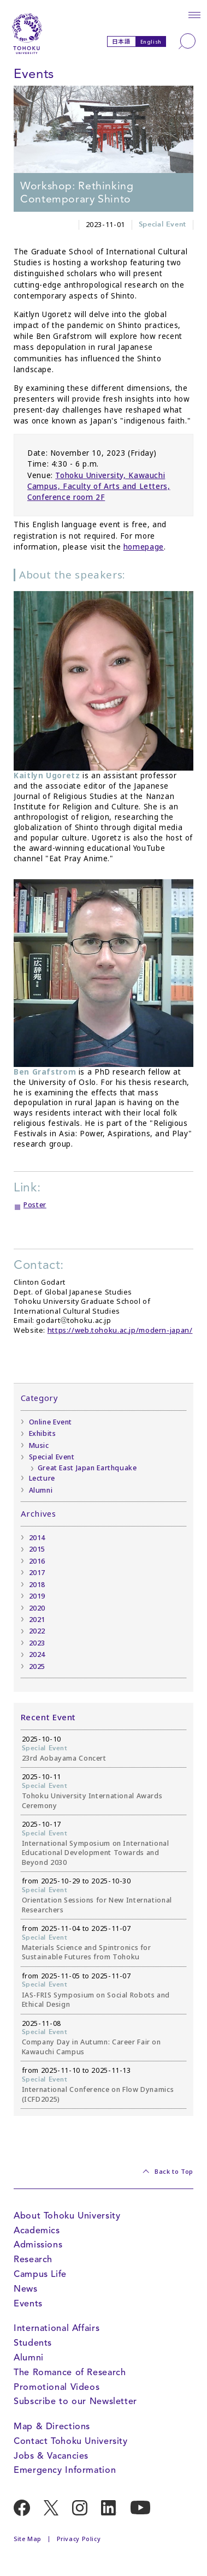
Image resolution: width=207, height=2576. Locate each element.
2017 (37, 1572)
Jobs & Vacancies (51, 2455)
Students (33, 2342)
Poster (34, 1204)
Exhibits (42, 1433)
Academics (37, 2230)
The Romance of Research (70, 2372)
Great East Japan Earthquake (87, 1467)
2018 (37, 1584)
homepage (143, 547)
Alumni (41, 1490)
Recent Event (48, 1717)
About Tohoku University (67, 2215)
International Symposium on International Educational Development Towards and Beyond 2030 (95, 1853)
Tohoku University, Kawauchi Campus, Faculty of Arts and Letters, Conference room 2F (98, 486)
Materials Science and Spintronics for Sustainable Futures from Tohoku (86, 1952)
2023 (37, 1643)
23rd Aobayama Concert (64, 1758)
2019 (37, 1596)
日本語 (121, 41)
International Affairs (56, 2328)
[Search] (187, 41)
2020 (37, 1608)
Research (33, 2259)
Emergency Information (65, 2470)
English (151, 41)
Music (39, 1445)
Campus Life (40, 2274)
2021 (37, 1619)
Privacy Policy (79, 2539)
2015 (37, 1549)
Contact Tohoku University (71, 2441)
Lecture (42, 1478)
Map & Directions (52, 2426)
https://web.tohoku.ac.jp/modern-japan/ (120, 1330)
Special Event (162, 224)
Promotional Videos (56, 2387)
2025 (37, 1666)
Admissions (38, 2244)
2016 (37, 1561)
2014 (37, 1537)
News (26, 2288)
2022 (37, 1631)
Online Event (51, 1422)
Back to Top (174, 2171)
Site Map (28, 2539)
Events (28, 2303)
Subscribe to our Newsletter (75, 2401)
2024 (37, 1654)
